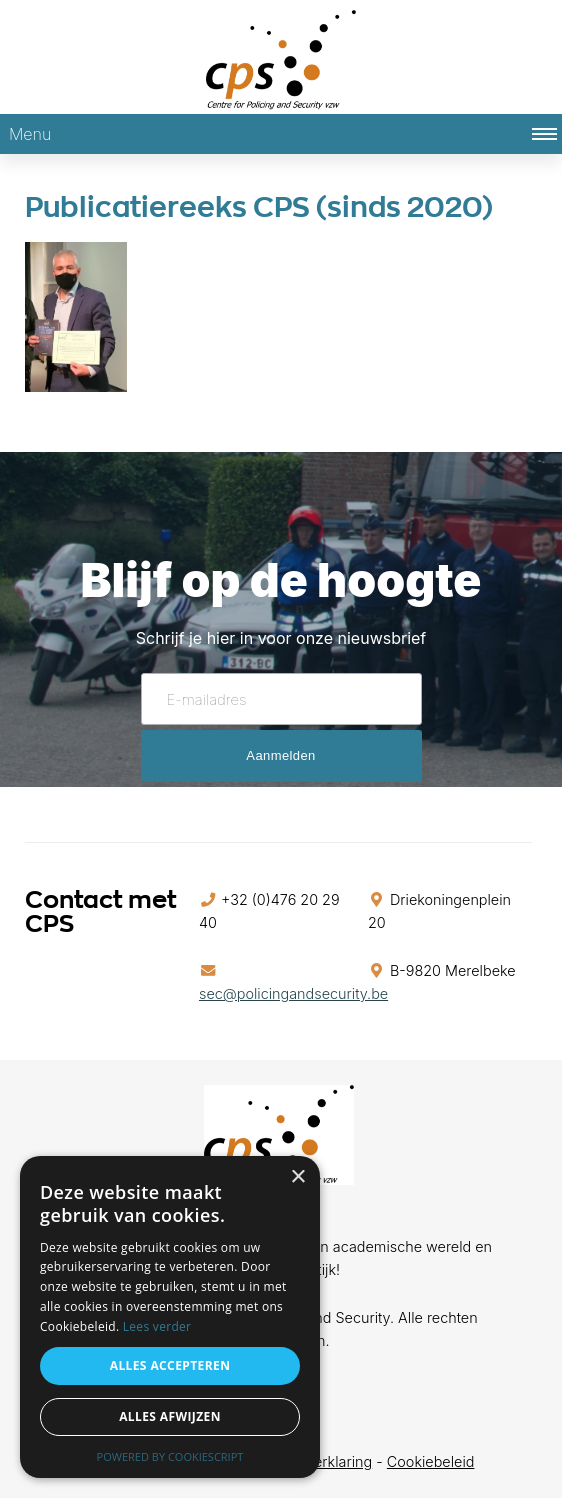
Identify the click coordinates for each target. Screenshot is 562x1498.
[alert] (170, 1317)
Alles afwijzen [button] (170, 1416)
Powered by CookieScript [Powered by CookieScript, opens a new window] (170, 1456)
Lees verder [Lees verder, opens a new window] (157, 1326)
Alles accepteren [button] (170, 1365)
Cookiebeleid (431, 1461)
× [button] (297, 1177)
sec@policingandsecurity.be (293, 993)
